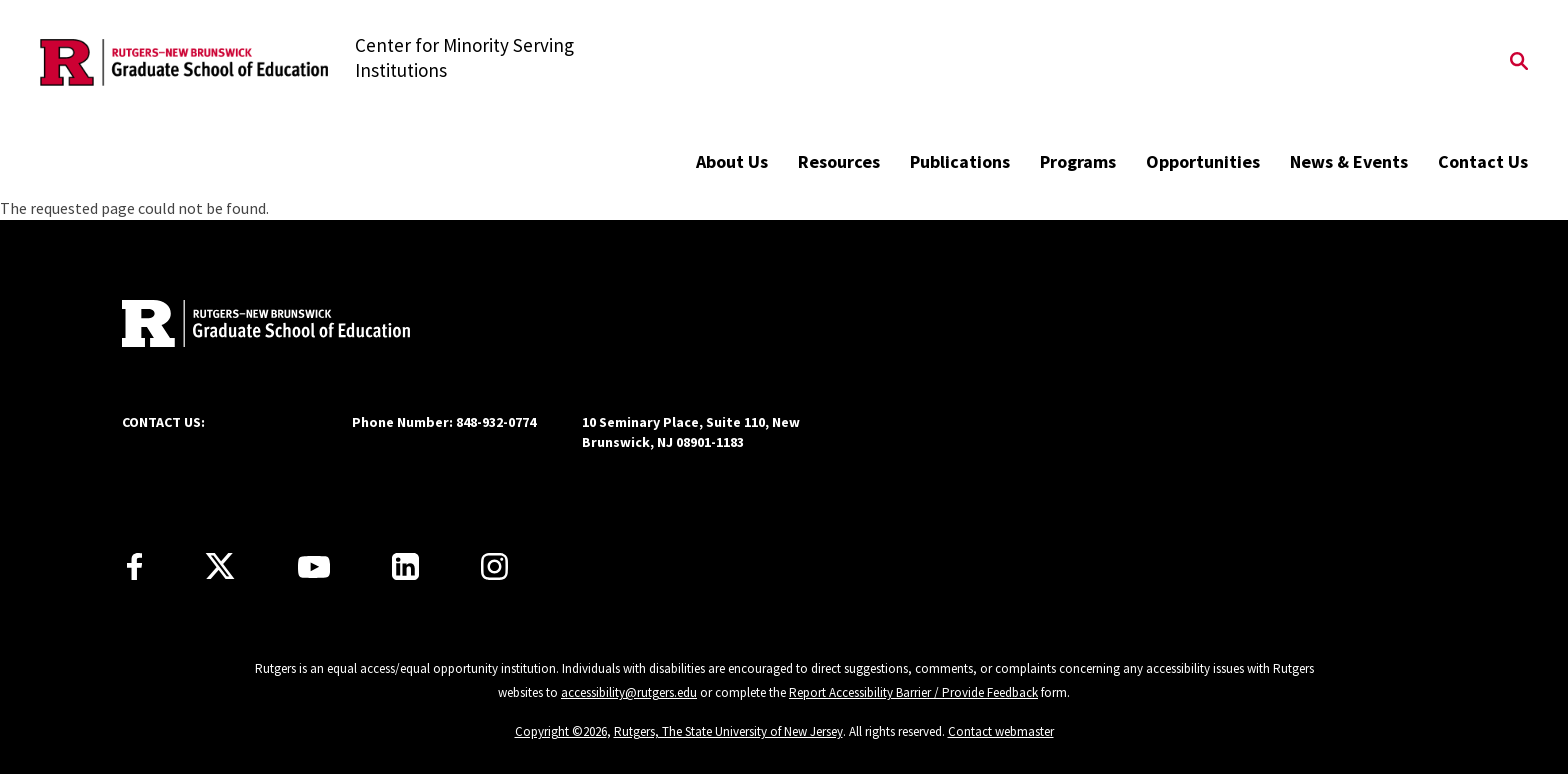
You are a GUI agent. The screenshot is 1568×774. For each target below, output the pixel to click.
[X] (220, 567)
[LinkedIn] (405, 566)
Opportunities (1203, 161)
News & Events (1349, 161)
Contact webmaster (1001, 731)
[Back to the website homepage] (184, 63)
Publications (960, 161)
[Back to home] (254, 326)
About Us (732, 161)
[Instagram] (494, 566)
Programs (1078, 161)
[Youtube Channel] (314, 567)
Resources (839, 161)
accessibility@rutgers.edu (629, 692)
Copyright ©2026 (561, 731)
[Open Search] (1519, 63)
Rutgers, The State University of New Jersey (728, 731)
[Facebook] (134, 566)
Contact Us (1483, 161)
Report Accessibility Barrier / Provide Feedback (913, 692)
